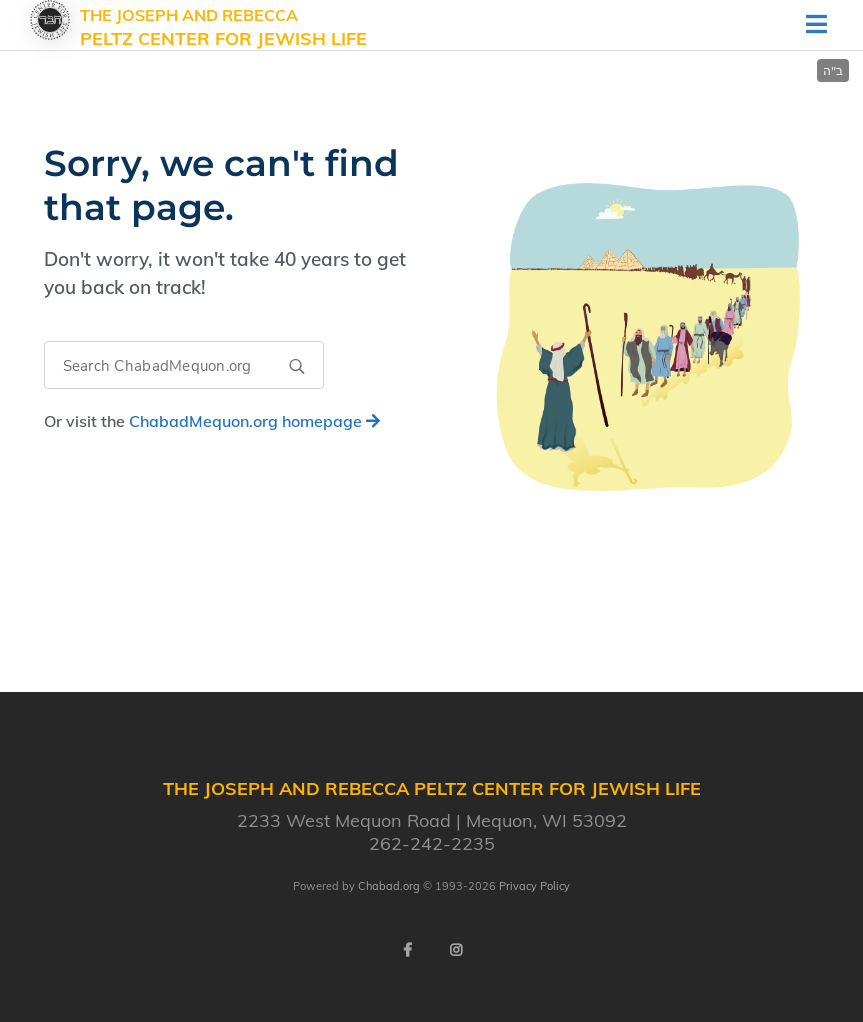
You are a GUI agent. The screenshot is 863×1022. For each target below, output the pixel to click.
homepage (254, 421)
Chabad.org (389, 886)
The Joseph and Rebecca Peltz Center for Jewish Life (223, 28)
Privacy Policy (534, 886)
